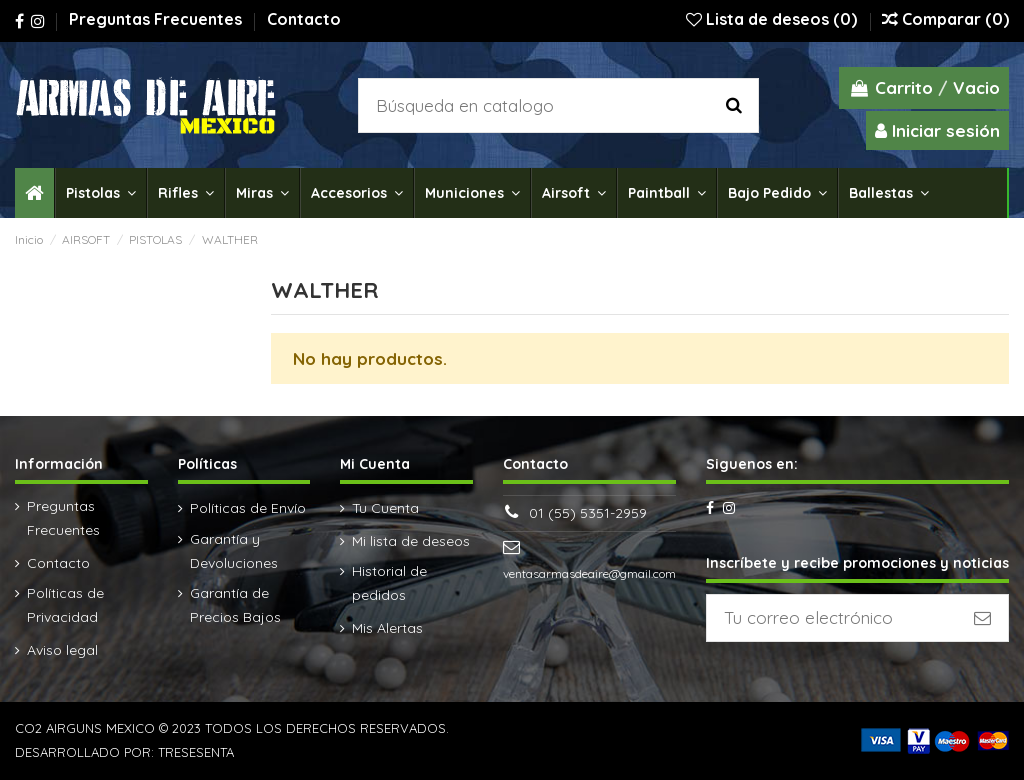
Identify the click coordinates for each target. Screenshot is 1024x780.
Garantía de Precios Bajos (235, 605)
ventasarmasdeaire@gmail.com (589, 573)
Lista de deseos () (773, 19)
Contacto (304, 19)
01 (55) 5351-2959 (588, 513)
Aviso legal (62, 650)
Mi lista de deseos (411, 541)
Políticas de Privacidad (65, 605)
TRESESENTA (196, 752)
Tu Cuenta (385, 508)
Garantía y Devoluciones (234, 551)
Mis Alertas (387, 628)
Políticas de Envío (248, 508)
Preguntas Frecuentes (157, 19)
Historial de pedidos (389, 583)
